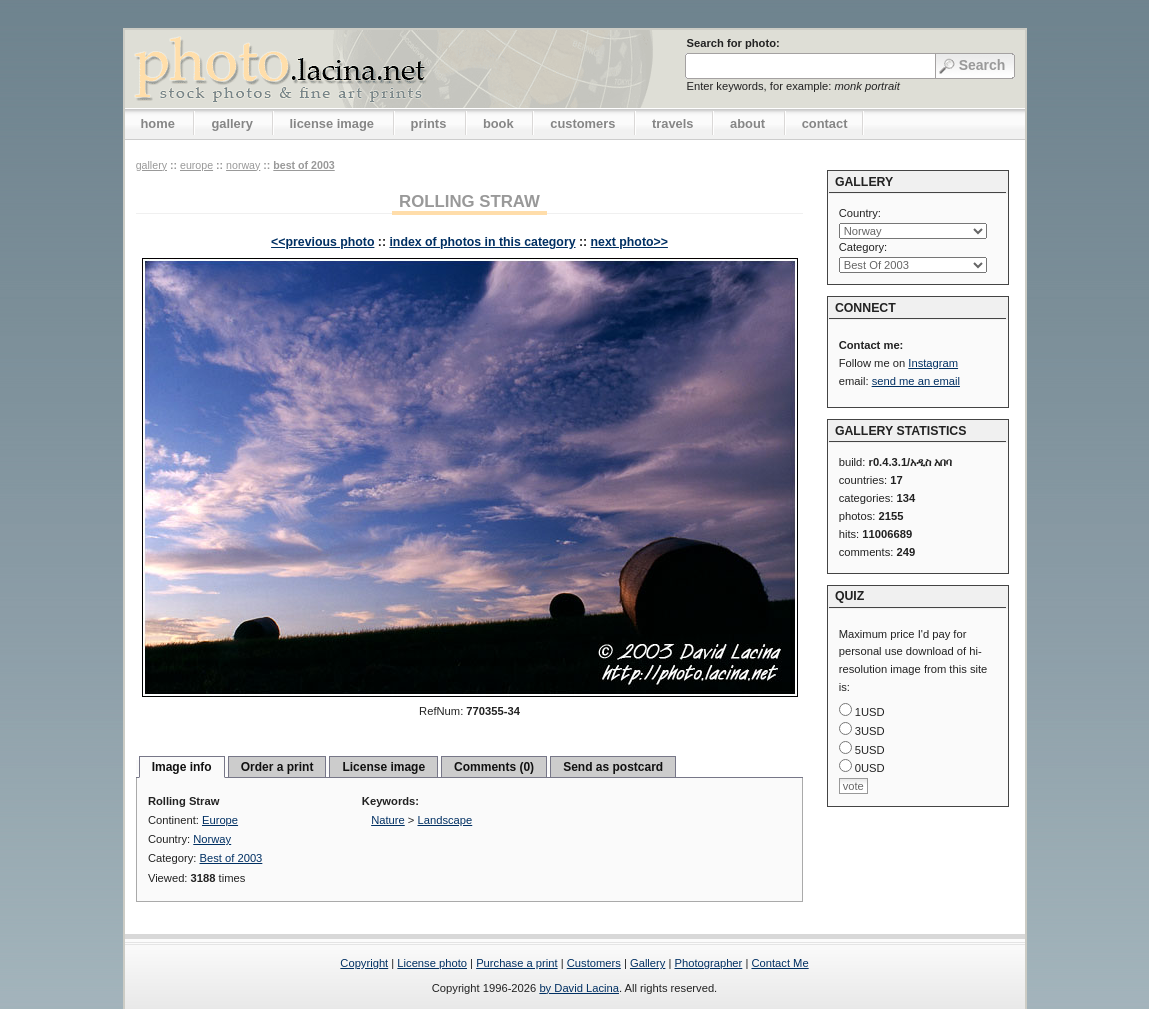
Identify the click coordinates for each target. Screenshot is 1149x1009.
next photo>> (629, 242)
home (158, 123)
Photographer (709, 963)
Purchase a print (516, 963)
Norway (243, 165)
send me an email (916, 381)
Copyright (364, 963)
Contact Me (779, 963)
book (498, 123)
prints (429, 123)
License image (383, 767)
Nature (388, 820)
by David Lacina (579, 988)
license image (332, 123)
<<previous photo (322, 242)
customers (582, 123)
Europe (196, 165)
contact (825, 123)
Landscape (445, 820)
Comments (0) (494, 767)
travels (673, 123)
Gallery (647, 963)
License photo (432, 963)
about (747, 123)
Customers (594, 963)
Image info (182, 767)
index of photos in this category (482, 242)
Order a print (277, 767)
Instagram (933, 363)
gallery (232, 123)
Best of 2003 (303, 165)
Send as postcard (613, 767)
